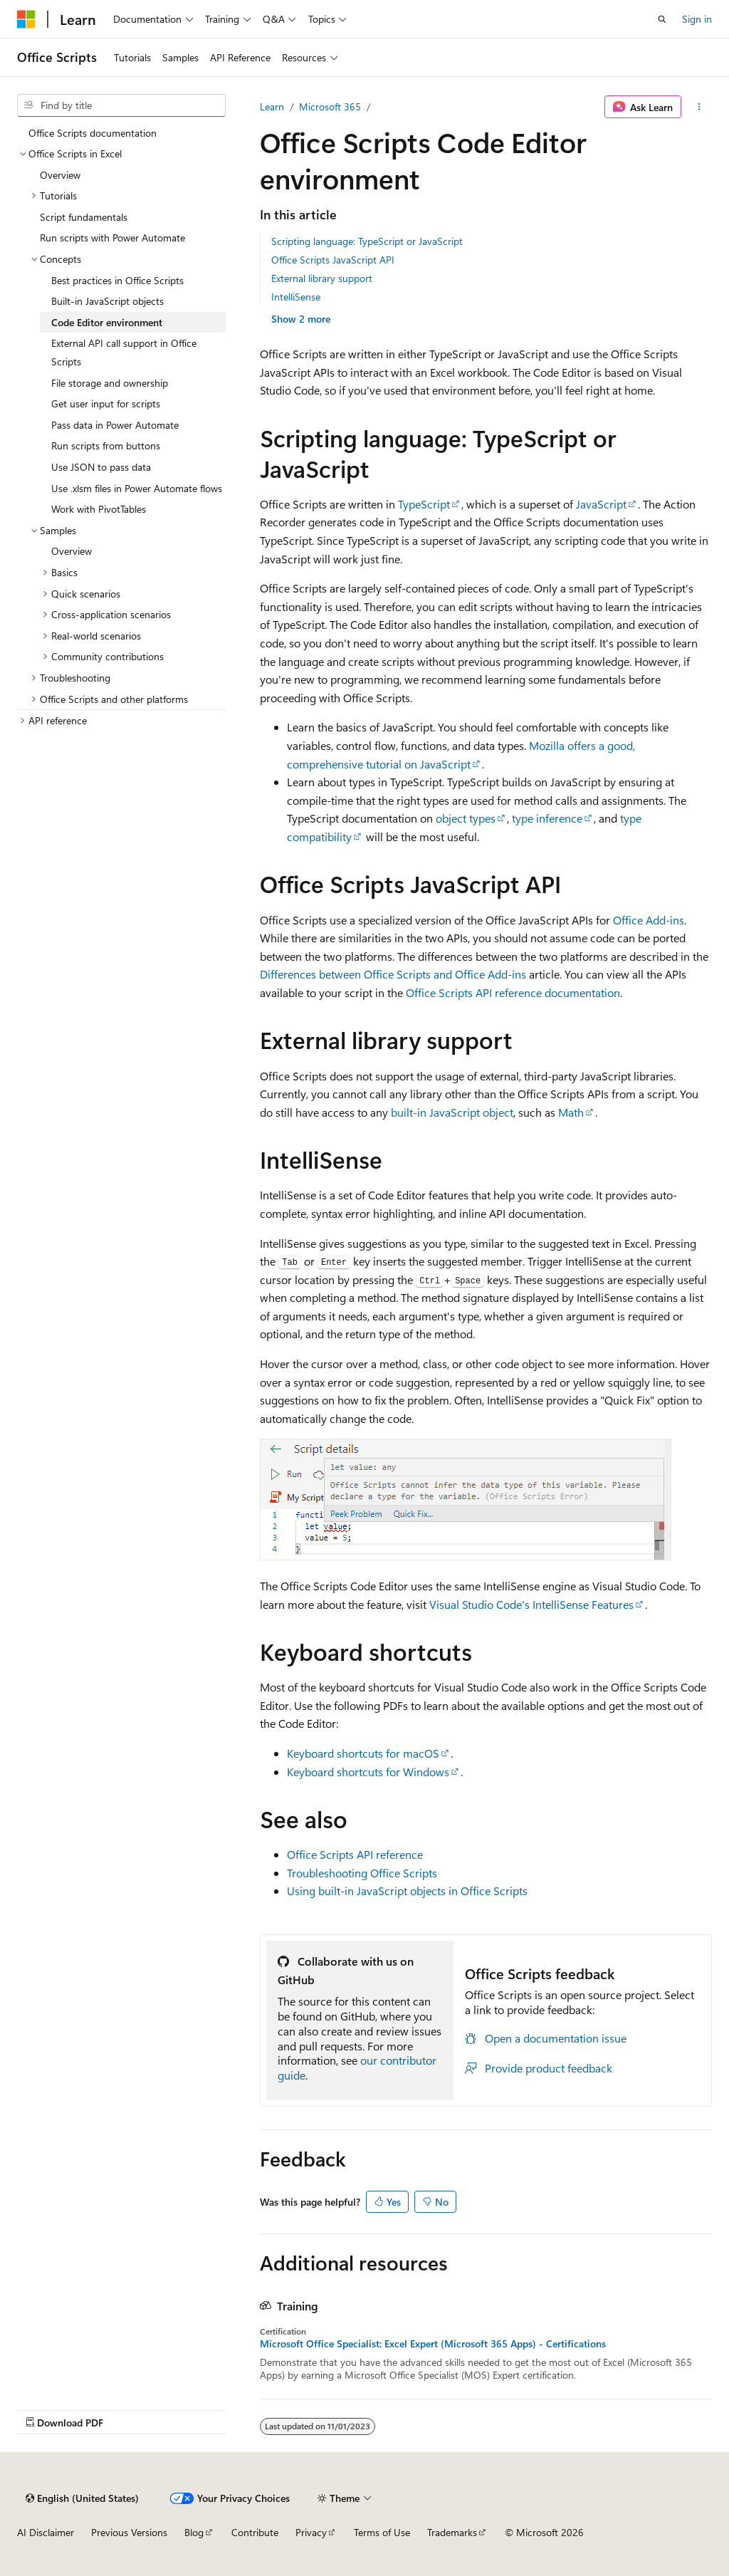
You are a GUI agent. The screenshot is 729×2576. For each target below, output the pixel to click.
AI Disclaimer (45, 2532)
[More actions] (699, 106)
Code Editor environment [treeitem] (106, 322)
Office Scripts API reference (355, 1854)
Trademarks (452, 2532)
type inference (547, 817)
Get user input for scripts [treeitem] (105, 403)
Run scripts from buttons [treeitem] (105, 445)
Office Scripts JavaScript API (332, 259)
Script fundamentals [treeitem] (83, 217)
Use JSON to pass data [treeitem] (101, 467)
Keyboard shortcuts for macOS (363, 1753)
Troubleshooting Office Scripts (362, 1872)
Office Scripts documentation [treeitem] (92, 133)
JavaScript (601, 503)
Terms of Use (382, 2532)
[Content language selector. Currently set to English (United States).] (82, 2498)
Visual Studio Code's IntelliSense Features (531, 1604)
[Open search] (662, 19)
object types (465, 817)
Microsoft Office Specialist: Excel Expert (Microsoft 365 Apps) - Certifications (433, 2343)
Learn (272, 106)
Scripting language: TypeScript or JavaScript (367, 241)
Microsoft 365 (330, 106)
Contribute (254, 2532)
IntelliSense (295, 296)
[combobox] (121, 105)
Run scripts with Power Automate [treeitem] (112, 237)
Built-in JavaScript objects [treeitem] (107, 301)
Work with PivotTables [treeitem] (98, 509)
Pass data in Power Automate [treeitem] (115, 425)
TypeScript (424, 503)
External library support (321, 278)
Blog (194, 2532)
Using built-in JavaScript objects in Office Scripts (407, 1890)
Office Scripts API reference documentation (513, 992)
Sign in (697, 19)
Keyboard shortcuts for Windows (368, 1771)
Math (571, 1112)
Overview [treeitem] (60, 175)
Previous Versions (129, 2532)
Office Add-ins (648, 919)
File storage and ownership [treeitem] (109, 383)
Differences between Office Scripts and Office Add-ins (393, 973)
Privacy (311, 2532)
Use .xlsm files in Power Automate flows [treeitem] (136, 488)
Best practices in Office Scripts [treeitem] (117, 280)
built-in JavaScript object (452, 1112)
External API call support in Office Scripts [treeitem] (123, 352)
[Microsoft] (26, 19)
